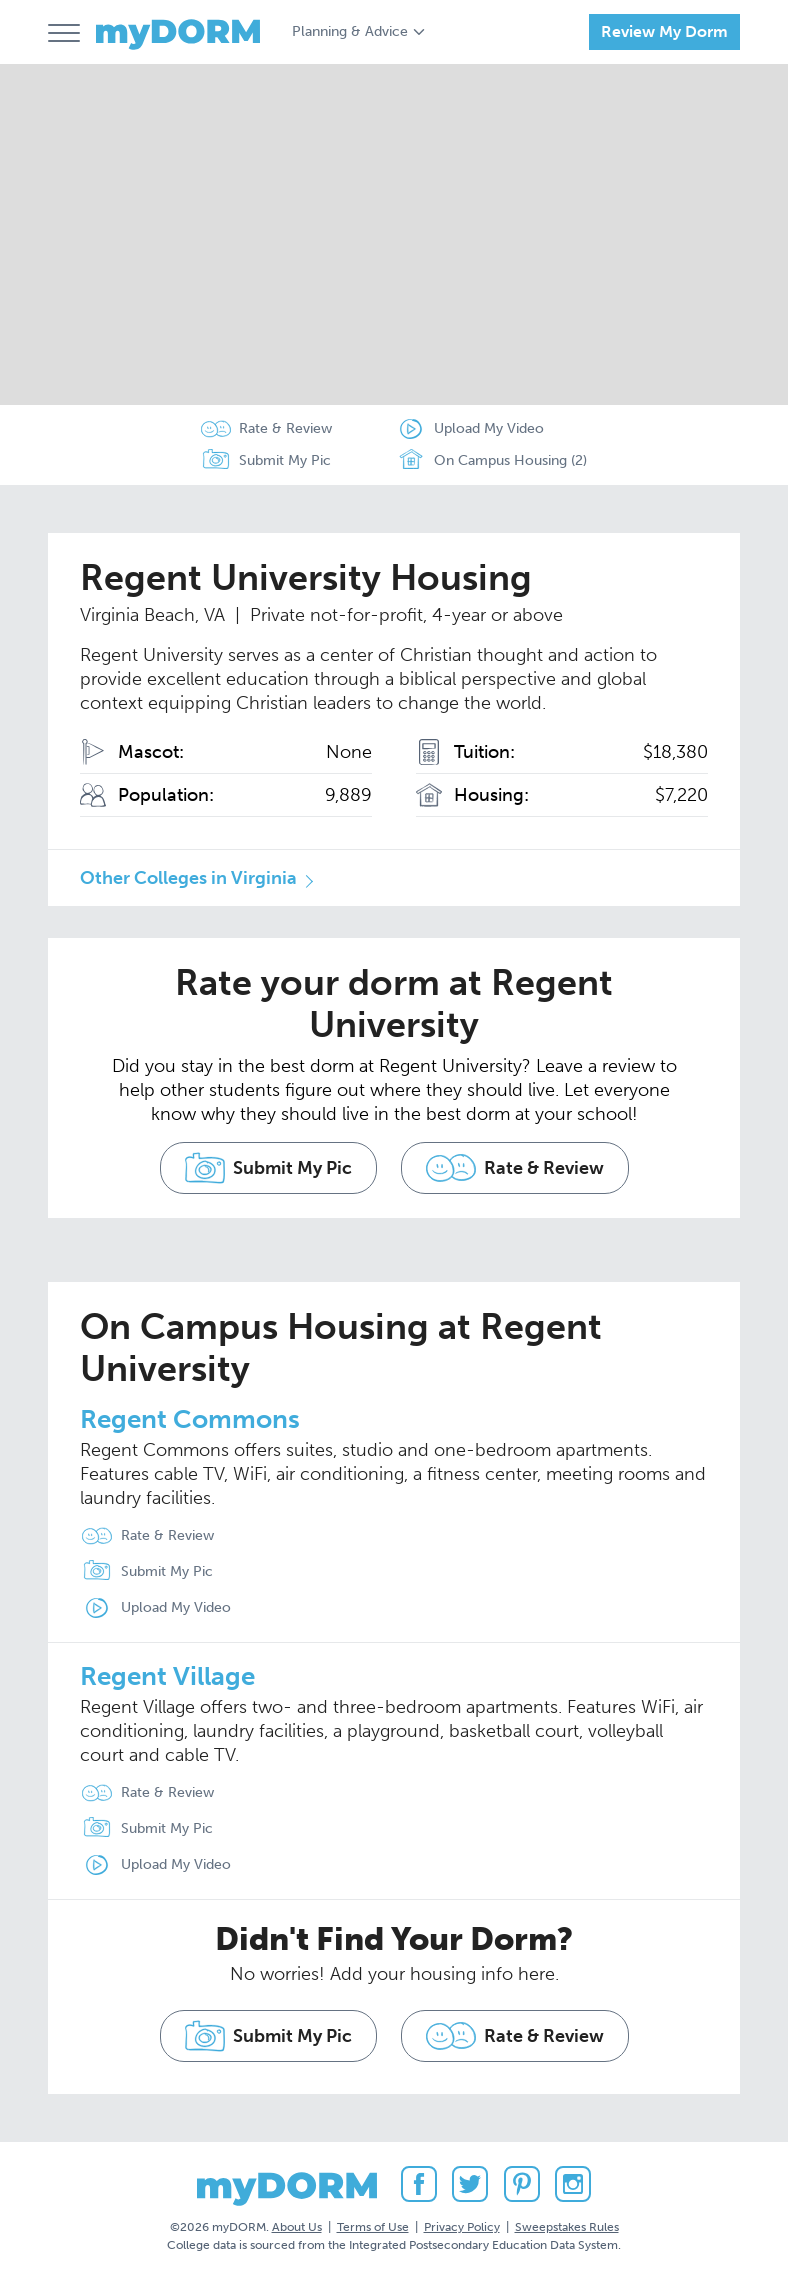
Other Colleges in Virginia (188, 878)
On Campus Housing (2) (491, 461)
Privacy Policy (462, 2227)
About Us (297, 2227)
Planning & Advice (350, 31)
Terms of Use (373, 2227)
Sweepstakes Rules (567, 2227)
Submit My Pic (285, 460)
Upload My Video (489, 428)
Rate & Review (285, 428)
